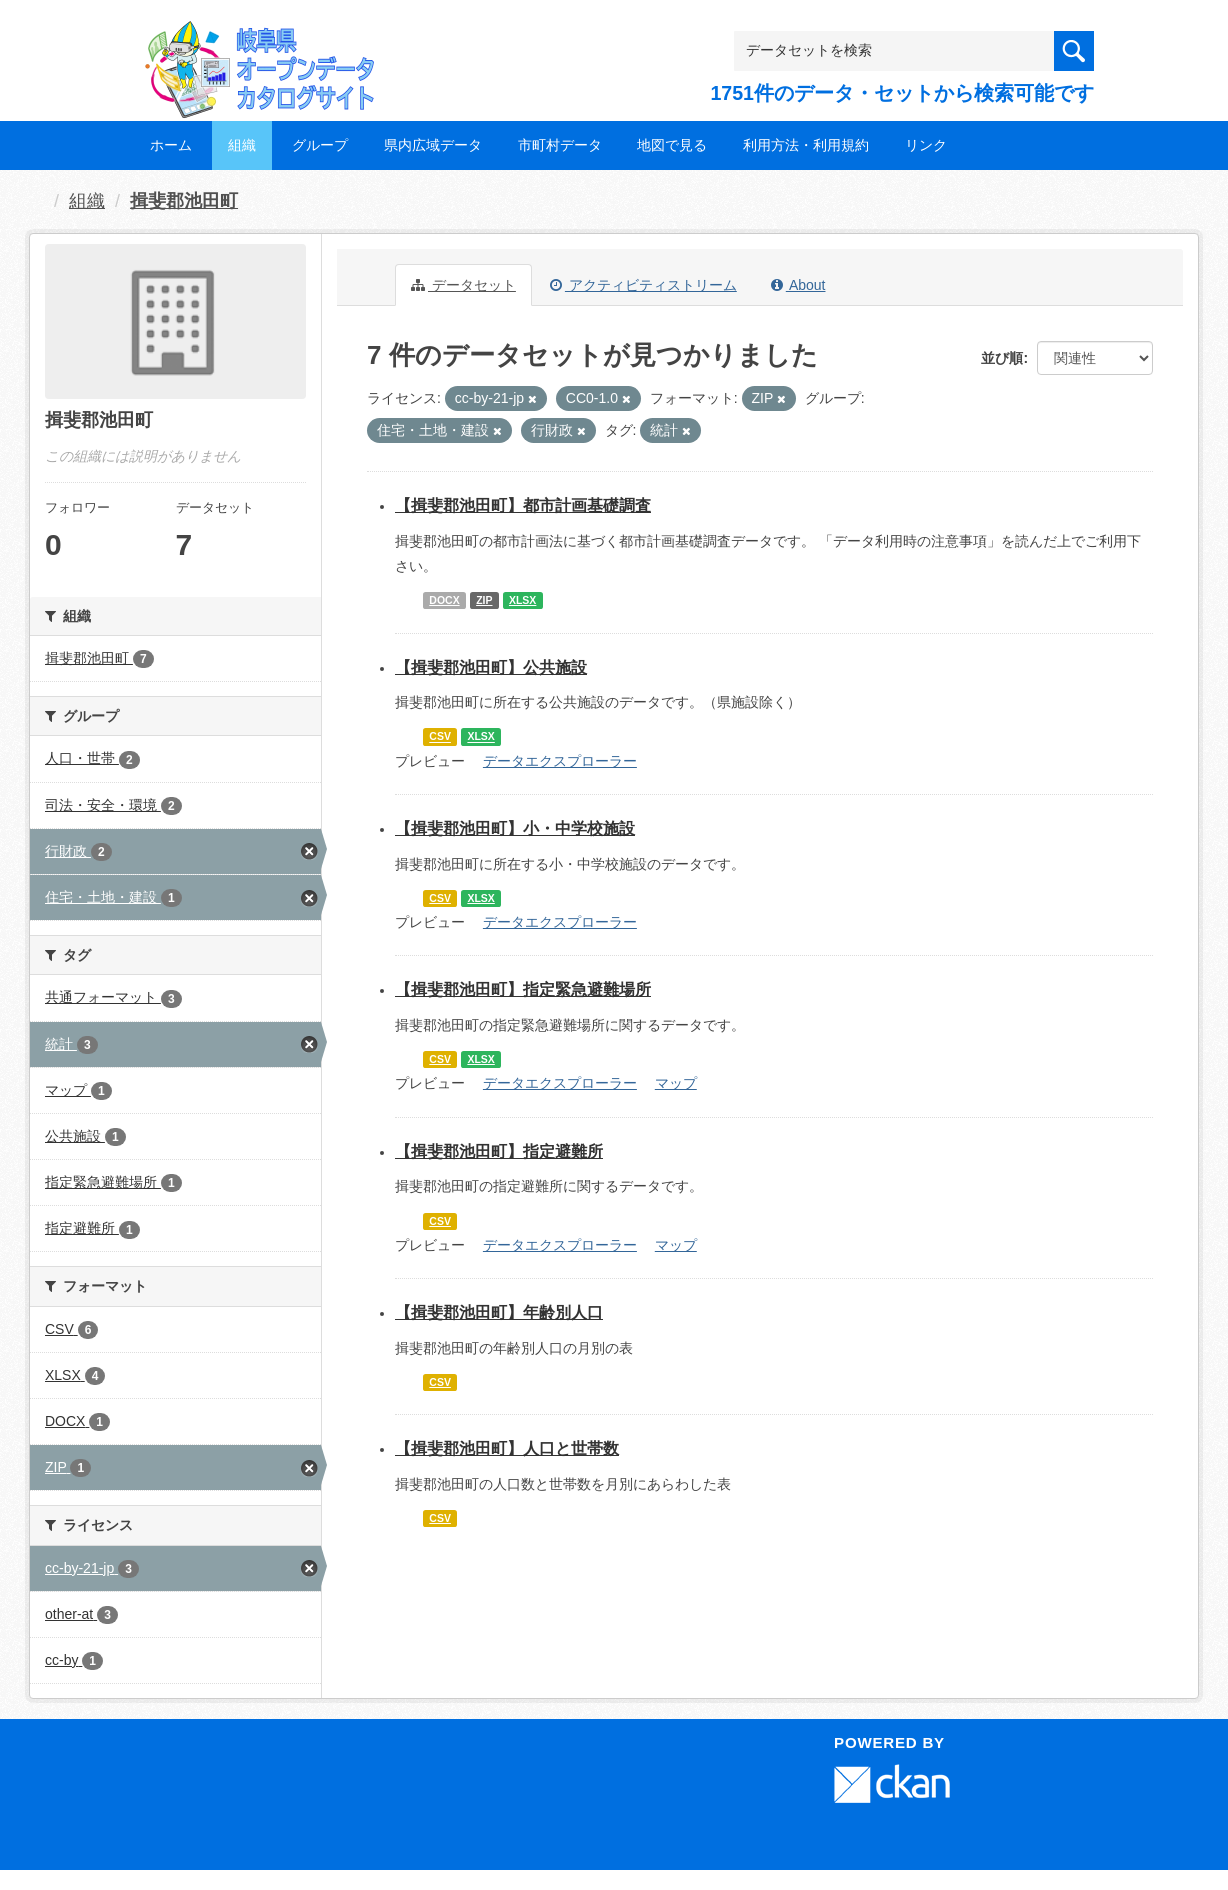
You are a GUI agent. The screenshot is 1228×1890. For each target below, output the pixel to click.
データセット (463, 285)
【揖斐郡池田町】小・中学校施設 (515, 828)
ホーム (171, 145)
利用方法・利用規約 (806, 145)
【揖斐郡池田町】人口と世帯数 (507, 1448)
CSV (440, 737)
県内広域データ (433, 145)
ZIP (484, 600)
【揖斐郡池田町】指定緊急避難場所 (523, 989)
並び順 (1002, 358)
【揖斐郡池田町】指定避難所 (499, 1151)
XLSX (522, 600)
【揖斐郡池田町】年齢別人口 (499, 1312)
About (798, 285)
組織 (242, 145)
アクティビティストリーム (643, 285)
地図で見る (672, 145)
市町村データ (560, 145)
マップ (676, 1083)
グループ (320, 145)
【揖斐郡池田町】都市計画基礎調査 (523, 505)
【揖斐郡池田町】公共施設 (491, 667)
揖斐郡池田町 (184, 201)
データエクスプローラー (560, 761)
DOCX (444, 600)
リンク (926, 145)
